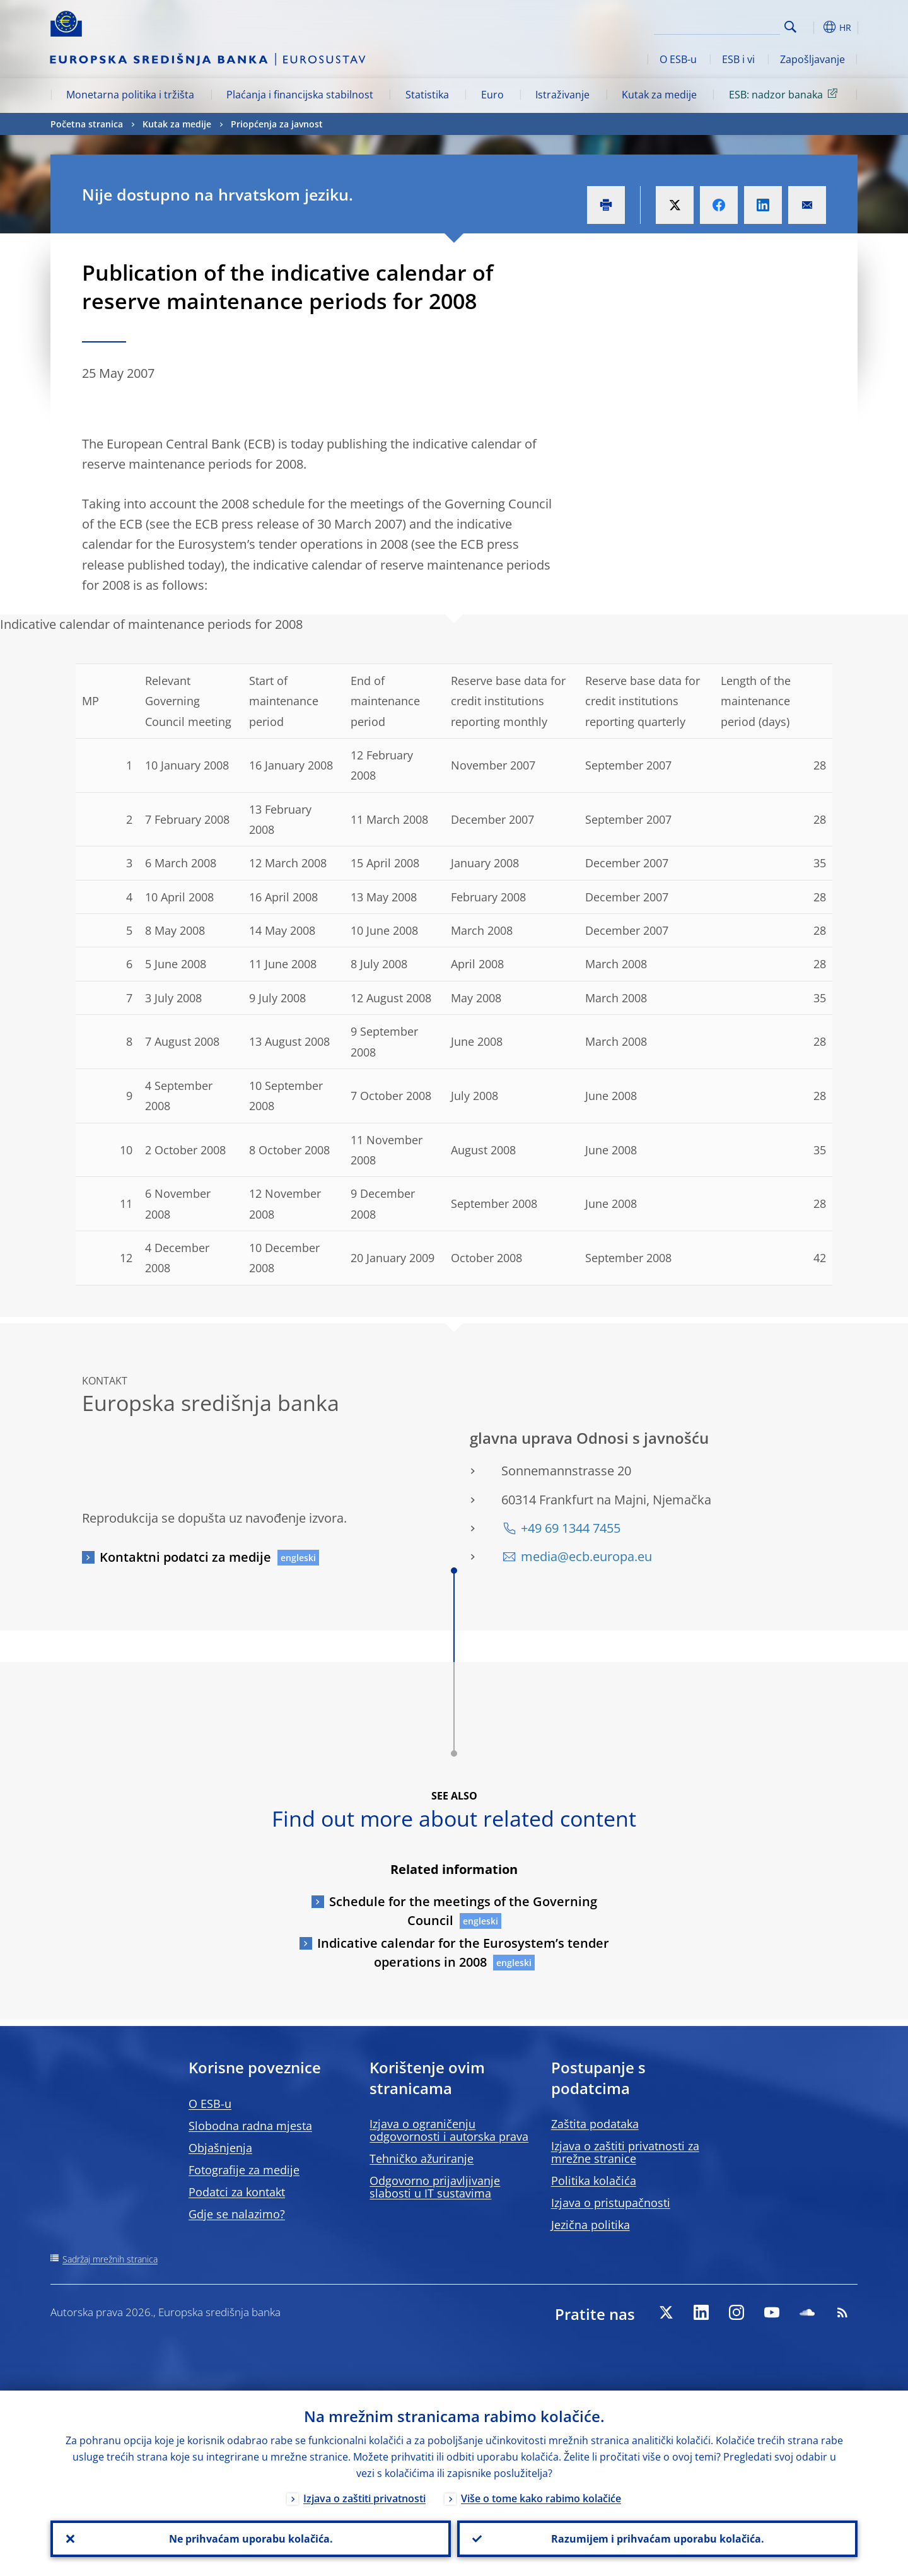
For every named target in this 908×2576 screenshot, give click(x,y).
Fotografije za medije (244, 2169)
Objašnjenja (220, 2147)
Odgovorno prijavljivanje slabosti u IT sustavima (435, 2187)
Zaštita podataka (595, 2123)
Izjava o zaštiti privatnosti (364, 2498)
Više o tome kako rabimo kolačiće (541, 2498)
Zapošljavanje (812, 59)
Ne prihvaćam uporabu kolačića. (251, 2539)
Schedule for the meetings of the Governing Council (463, 1911)
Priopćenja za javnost (277, 124)
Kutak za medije (659, 95)
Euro (492, 95)
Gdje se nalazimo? (237, 2214)
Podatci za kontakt (237, 2191)
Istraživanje (562, 95)
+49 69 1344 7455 (570, 1528)
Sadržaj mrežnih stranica (110, 2259)
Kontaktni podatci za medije (185, 1557)
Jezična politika (590, 2224)
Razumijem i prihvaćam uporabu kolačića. (657, 2539)
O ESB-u (678, 59)
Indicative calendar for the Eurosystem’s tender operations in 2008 (463, 1952)
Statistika (427, 95)
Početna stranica (86, 124)
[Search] (717, 25)
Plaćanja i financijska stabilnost (299, 95)
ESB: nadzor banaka (785, 94)
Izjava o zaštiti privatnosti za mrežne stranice (625, 2152)
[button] (813, 27)
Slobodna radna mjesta (250, 2125)
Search (790, 27)
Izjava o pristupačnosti (610, 2202)
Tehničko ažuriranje (422, 2158)
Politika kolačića (593, 2180)
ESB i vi (738, 59)
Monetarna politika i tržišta (130, 95)
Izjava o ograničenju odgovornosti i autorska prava (449, 2130)
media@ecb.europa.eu (586, 1556)
